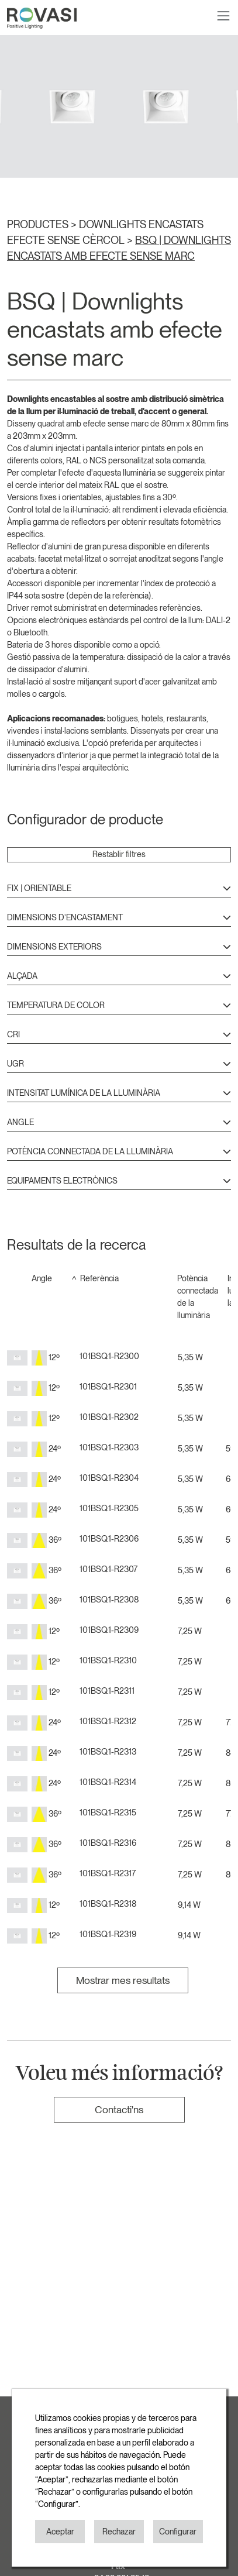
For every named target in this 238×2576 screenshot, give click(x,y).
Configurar (177, 2531)
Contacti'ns (119, 2109)
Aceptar (60, 2531)
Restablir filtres (119, 854)
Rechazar (119, 2531)
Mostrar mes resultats (123, 1980)
